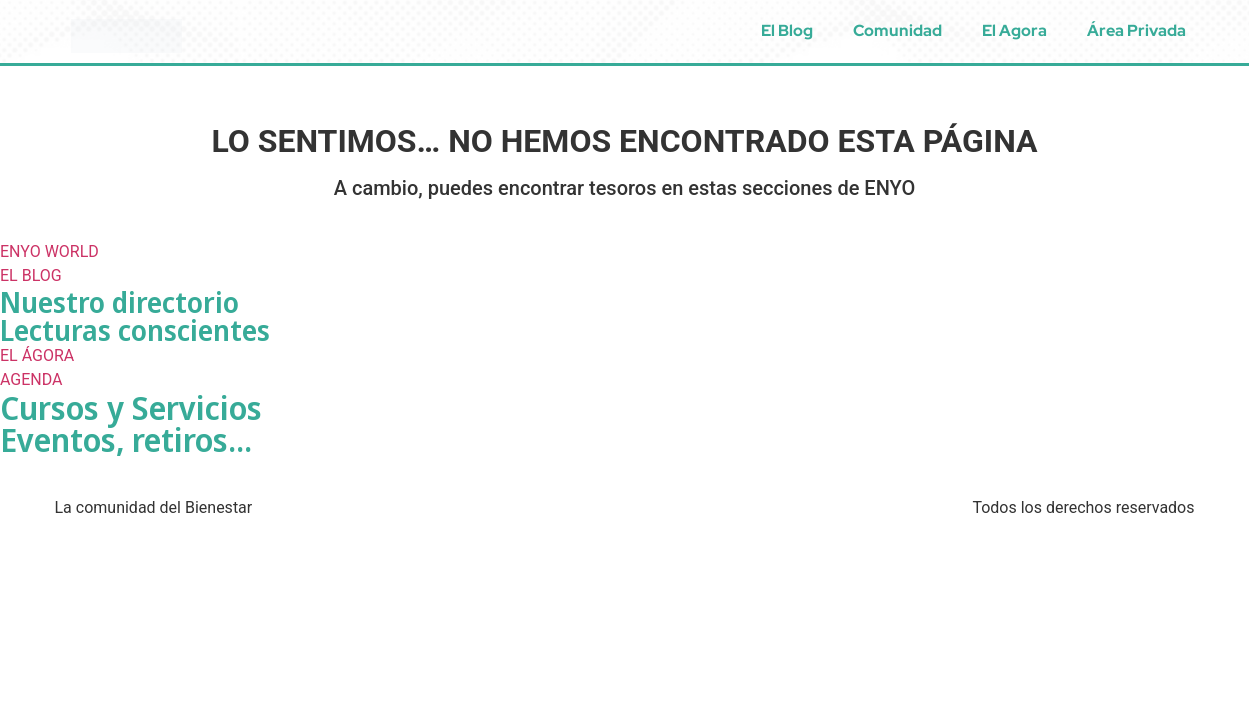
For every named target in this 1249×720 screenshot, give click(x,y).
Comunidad (897, 30)
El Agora (1014, 30)
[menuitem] (1226, 31)
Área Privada (1136, 30)
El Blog (787, 30)
